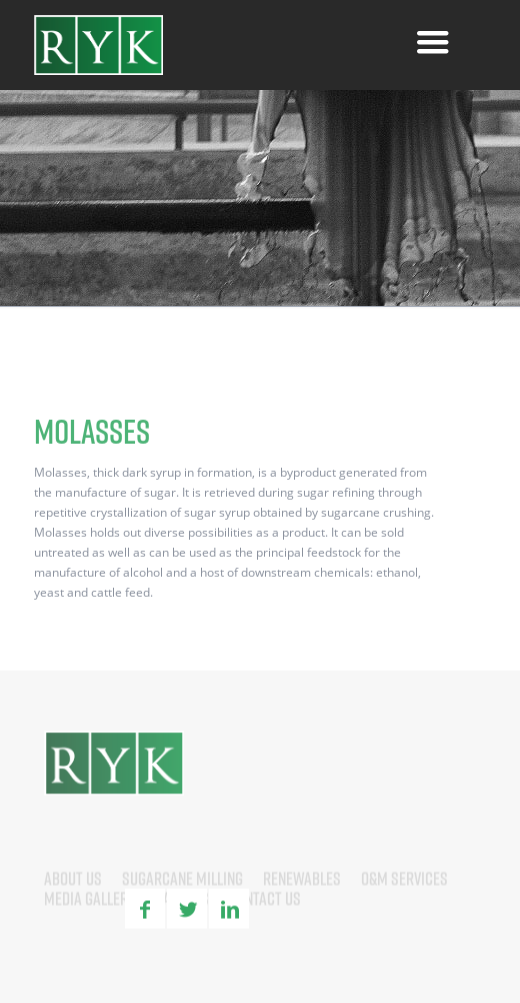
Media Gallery (89, 920)
